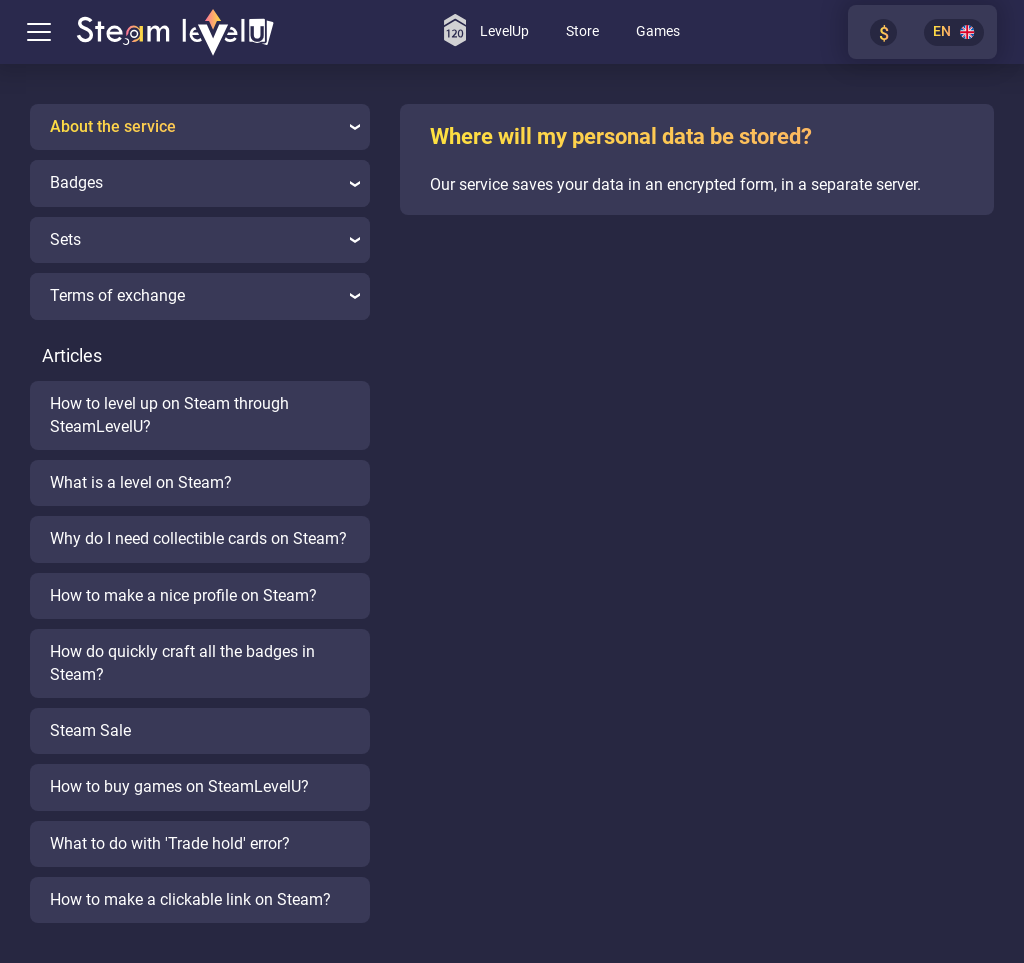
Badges (205, 182)
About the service (205, 126)
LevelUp (486, 30)
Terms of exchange (205, 295)
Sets (205, 239)
